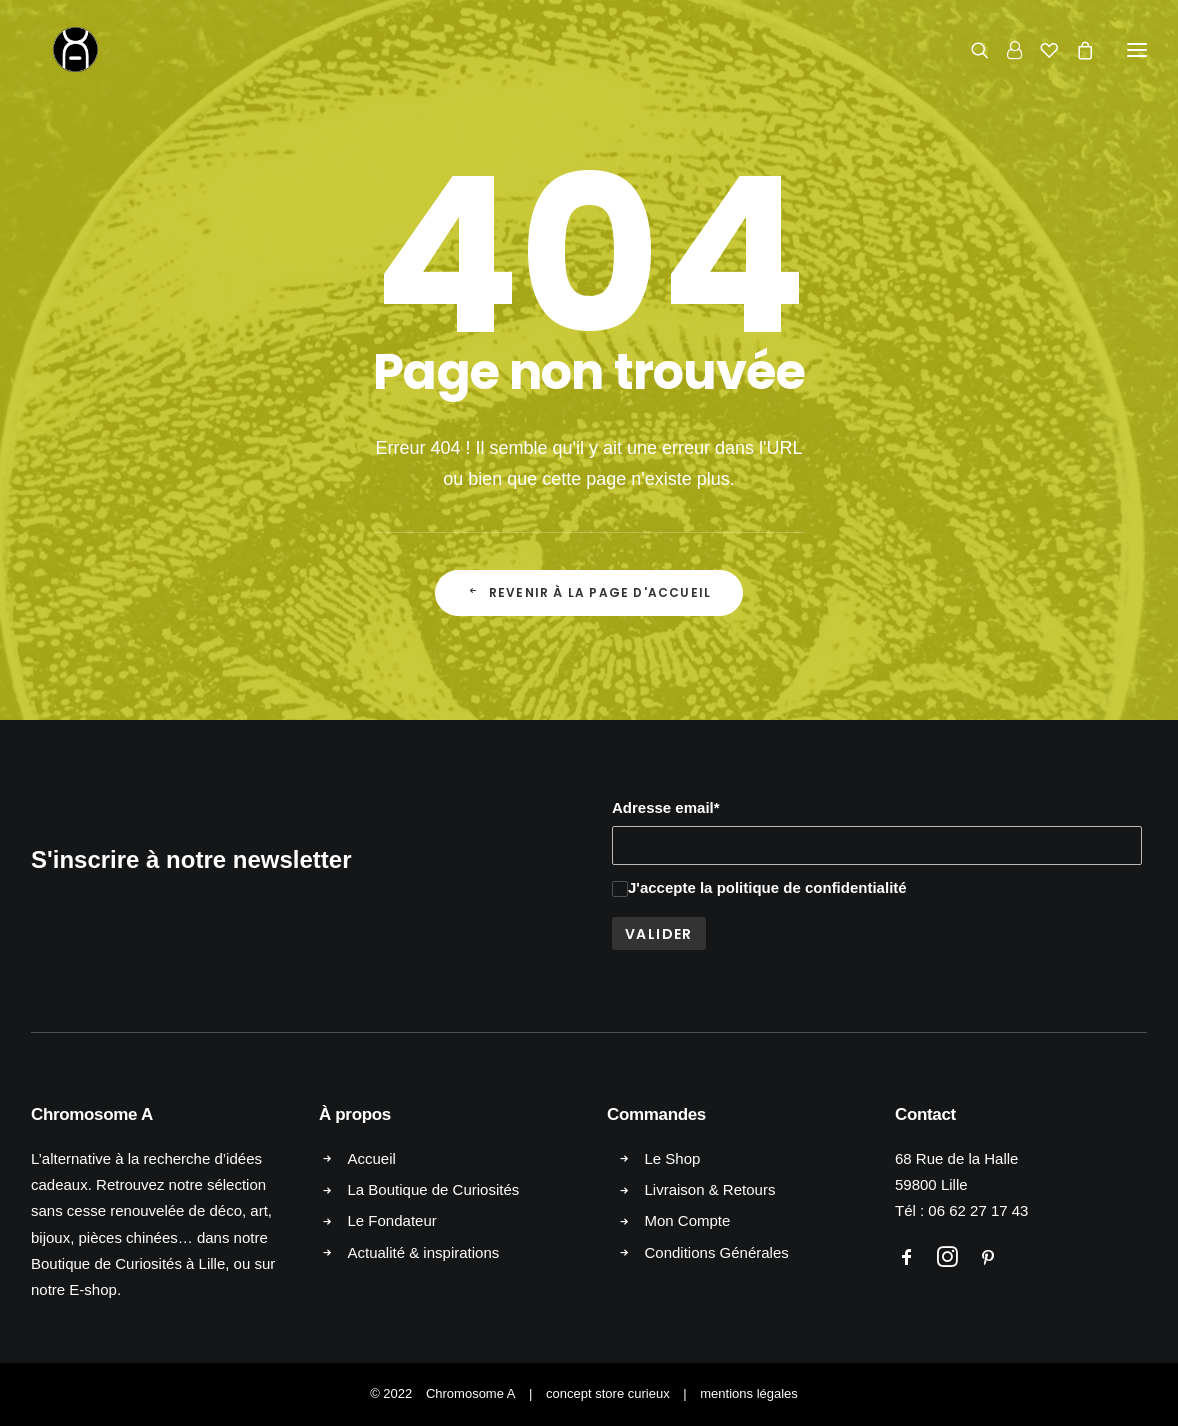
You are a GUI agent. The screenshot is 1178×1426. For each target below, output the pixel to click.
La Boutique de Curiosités (434, 1189)
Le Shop (673, 1158)
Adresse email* (666, 807)
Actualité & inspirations (424, 1252)
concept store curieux (608, 1393)
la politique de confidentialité (803, 887)
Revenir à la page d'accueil (589, 592)
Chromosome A (471, 1393)
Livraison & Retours (710, 1189)
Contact (925, 1114)
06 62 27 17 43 (978, 1210)
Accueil (372, 1158)
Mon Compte (688, 1220)
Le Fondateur (392, 1220)
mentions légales (749, 1393)
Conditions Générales (717, 1252)
